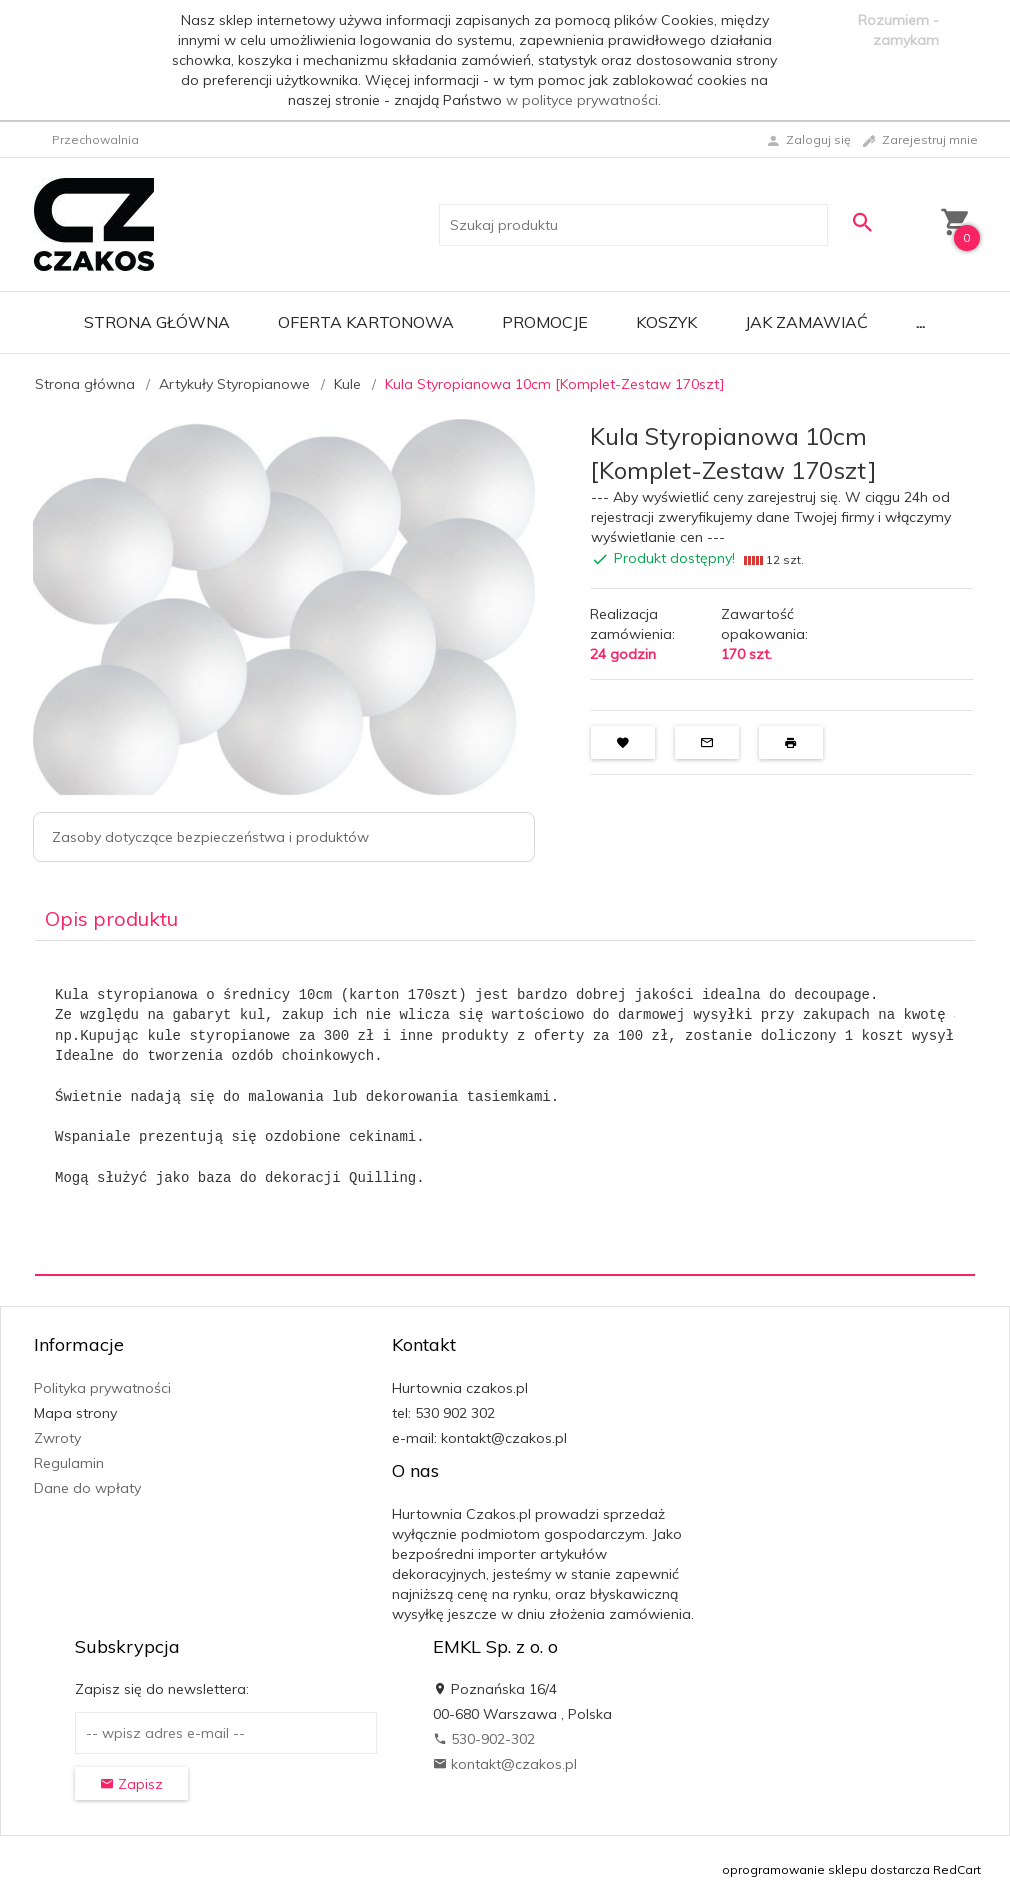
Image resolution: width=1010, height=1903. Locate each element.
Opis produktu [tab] (111, 918)
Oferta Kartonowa (366, 322)
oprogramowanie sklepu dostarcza (826, 1869)
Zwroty (57, 1438)
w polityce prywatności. (583, 100)
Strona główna (157, 322)
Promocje (545, 322)
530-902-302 (484, 1739)
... (920, 322)
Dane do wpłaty (87, 1488)
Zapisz (131, 1784)
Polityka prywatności (102, 1388)
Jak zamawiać (806, 322)
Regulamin (69, 1463)
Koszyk (666, 322)
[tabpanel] (505, 1108)
